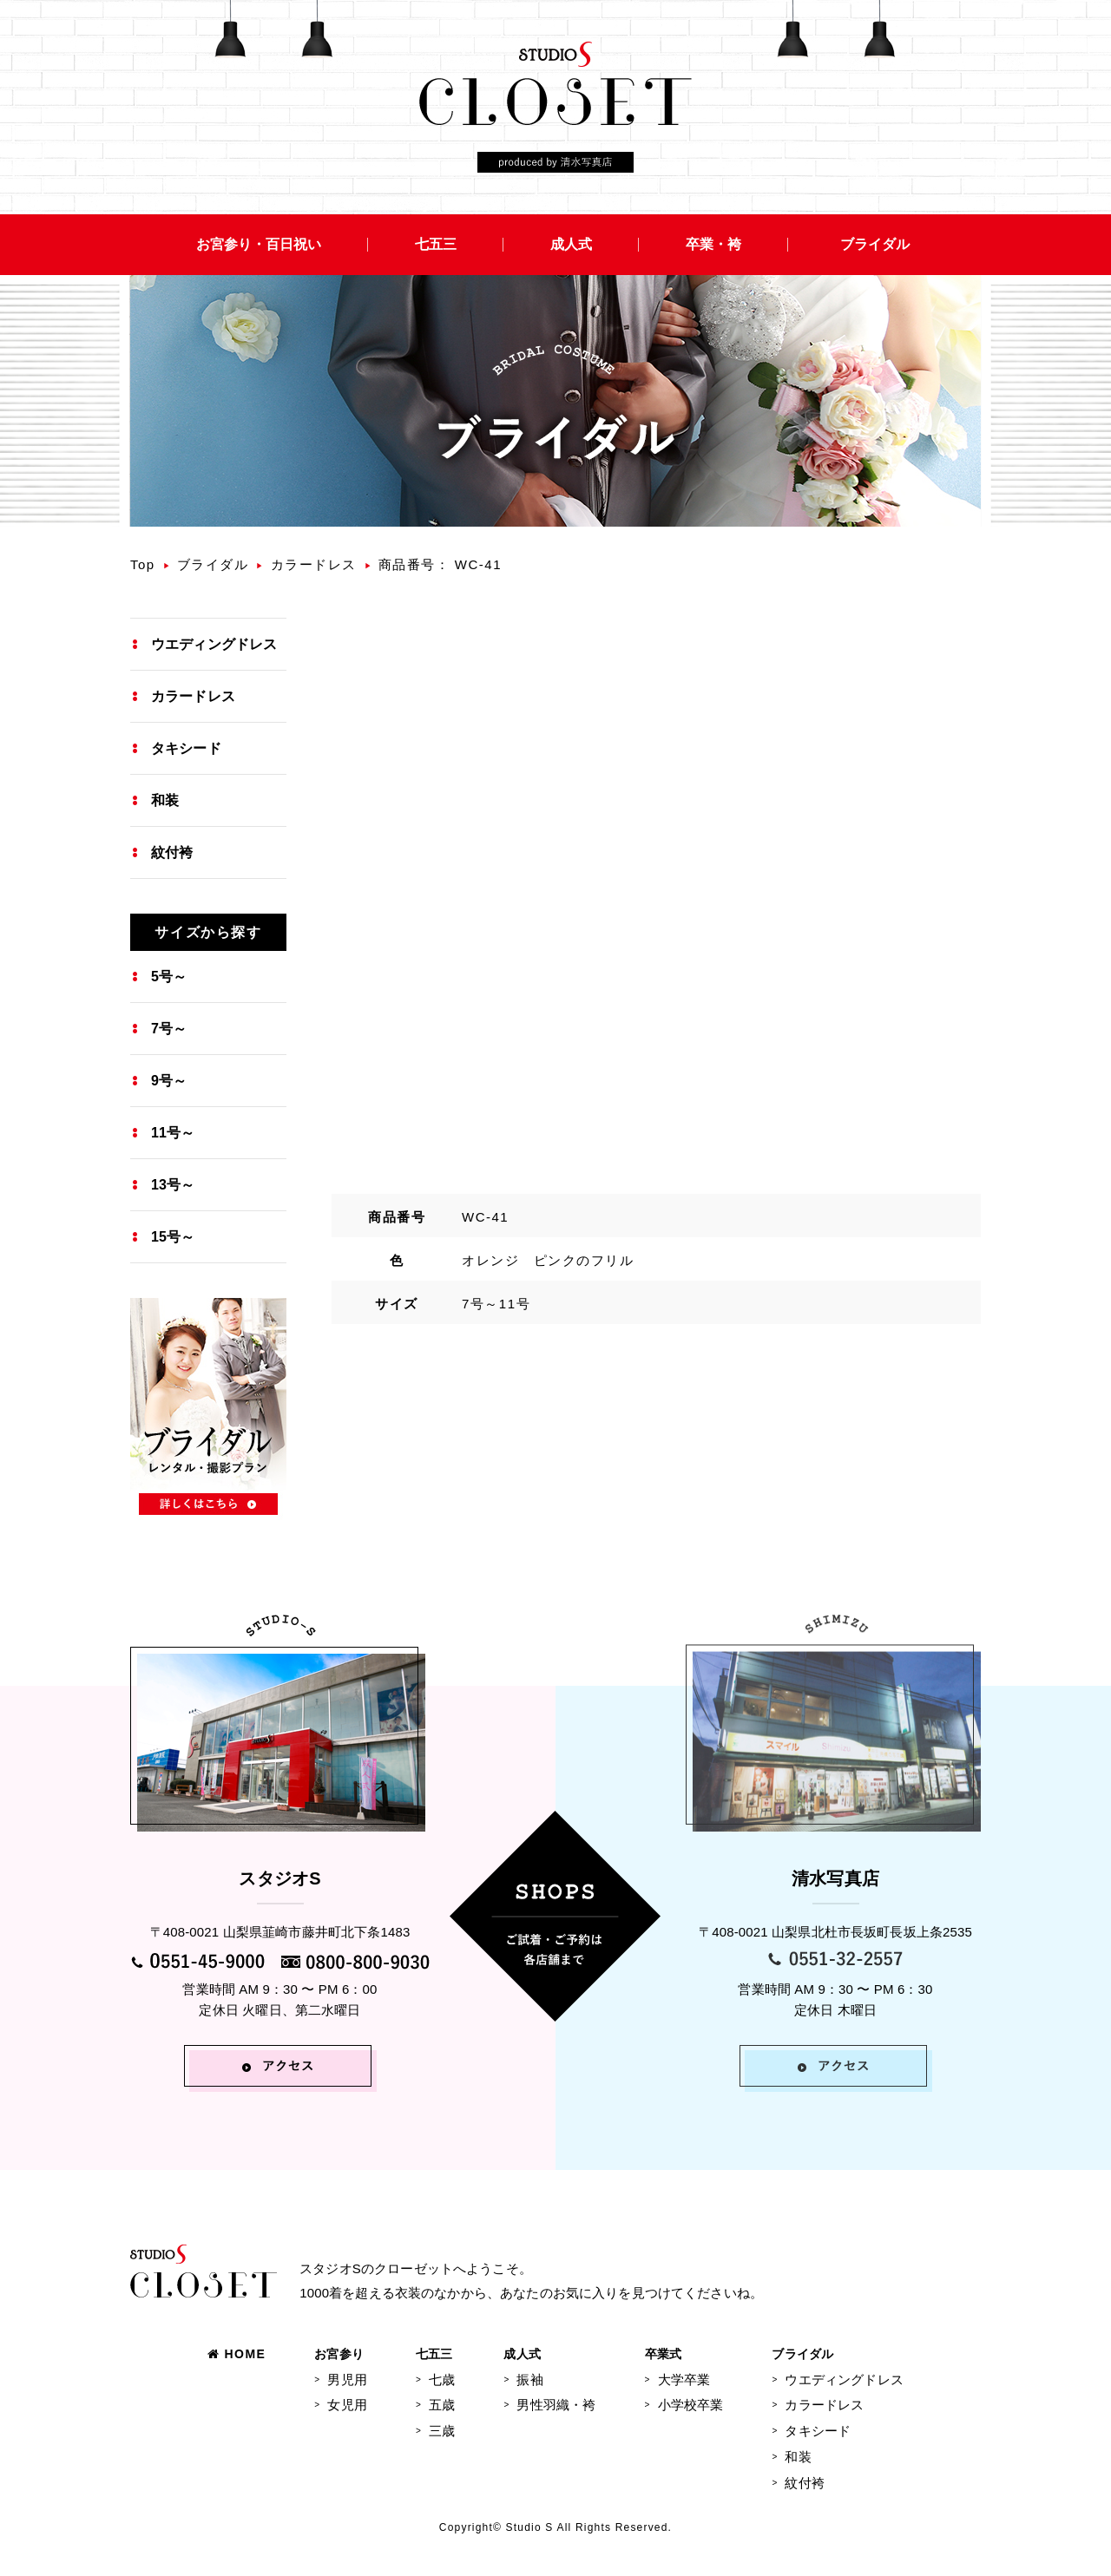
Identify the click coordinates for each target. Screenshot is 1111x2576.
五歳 (442, 2404)
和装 (165, 800)
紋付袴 (172, 852)
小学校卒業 (691, 2404)
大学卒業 (684, 2379)
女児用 (346, 2404)
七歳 (442, 2379)
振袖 (529, 2379)
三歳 (442, 2430)
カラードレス (314, 564)
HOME (236, 2354)
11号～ (172, 1132)
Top (142, 564)
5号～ (169, 976)
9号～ (169, 1080)
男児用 (346, 2379)
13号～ (172, 1184)
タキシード (186, 748)
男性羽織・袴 (555, 2404)
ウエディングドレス (214, 644)
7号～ (169, 1028)
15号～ (172, 1236)
